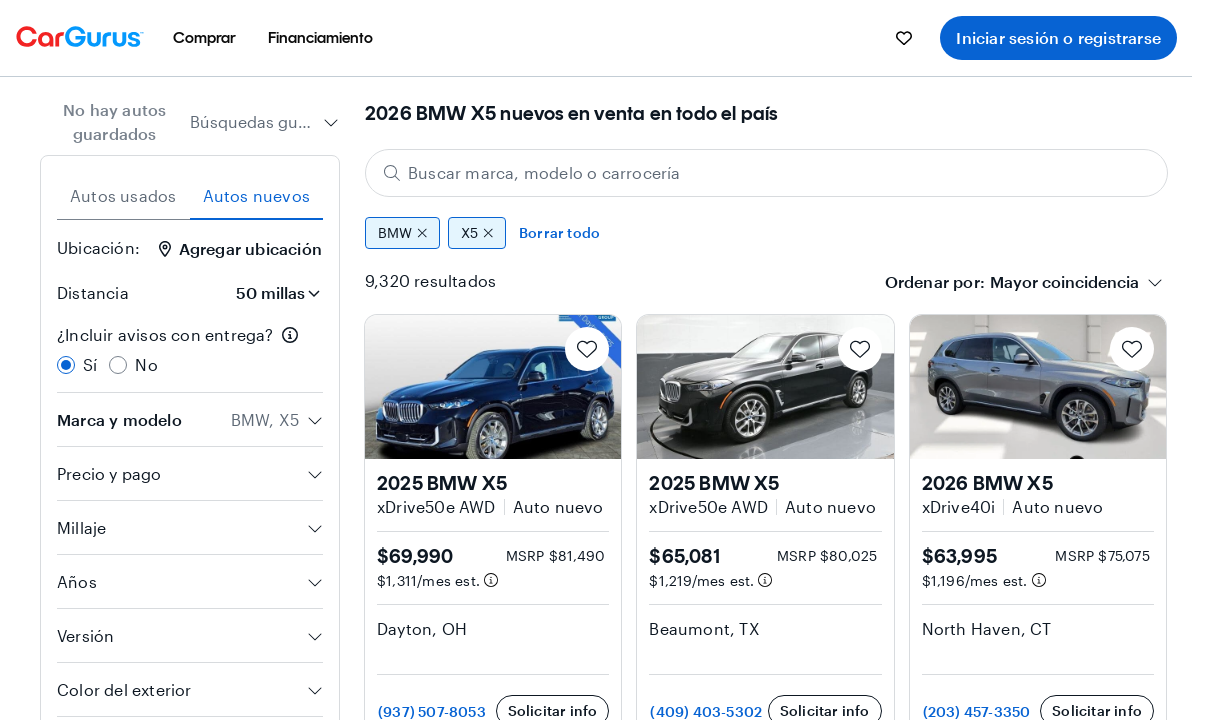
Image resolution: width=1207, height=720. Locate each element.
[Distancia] (272, 293)
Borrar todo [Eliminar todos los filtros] (559, 232)
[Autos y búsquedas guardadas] (904, 38)
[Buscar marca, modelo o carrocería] (766, 173)
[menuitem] (204, 38)
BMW (402, 233)
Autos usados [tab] (123, 195)
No (146, 364)
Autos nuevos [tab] (256, 195)
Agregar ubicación (240, 248)
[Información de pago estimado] (491, 580)
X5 (477, 233)
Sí (90, 364)
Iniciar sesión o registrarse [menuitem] (1058, 37)
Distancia (93, 292)
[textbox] (1064, 282)
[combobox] (264, 122)
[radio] (66, 365)
